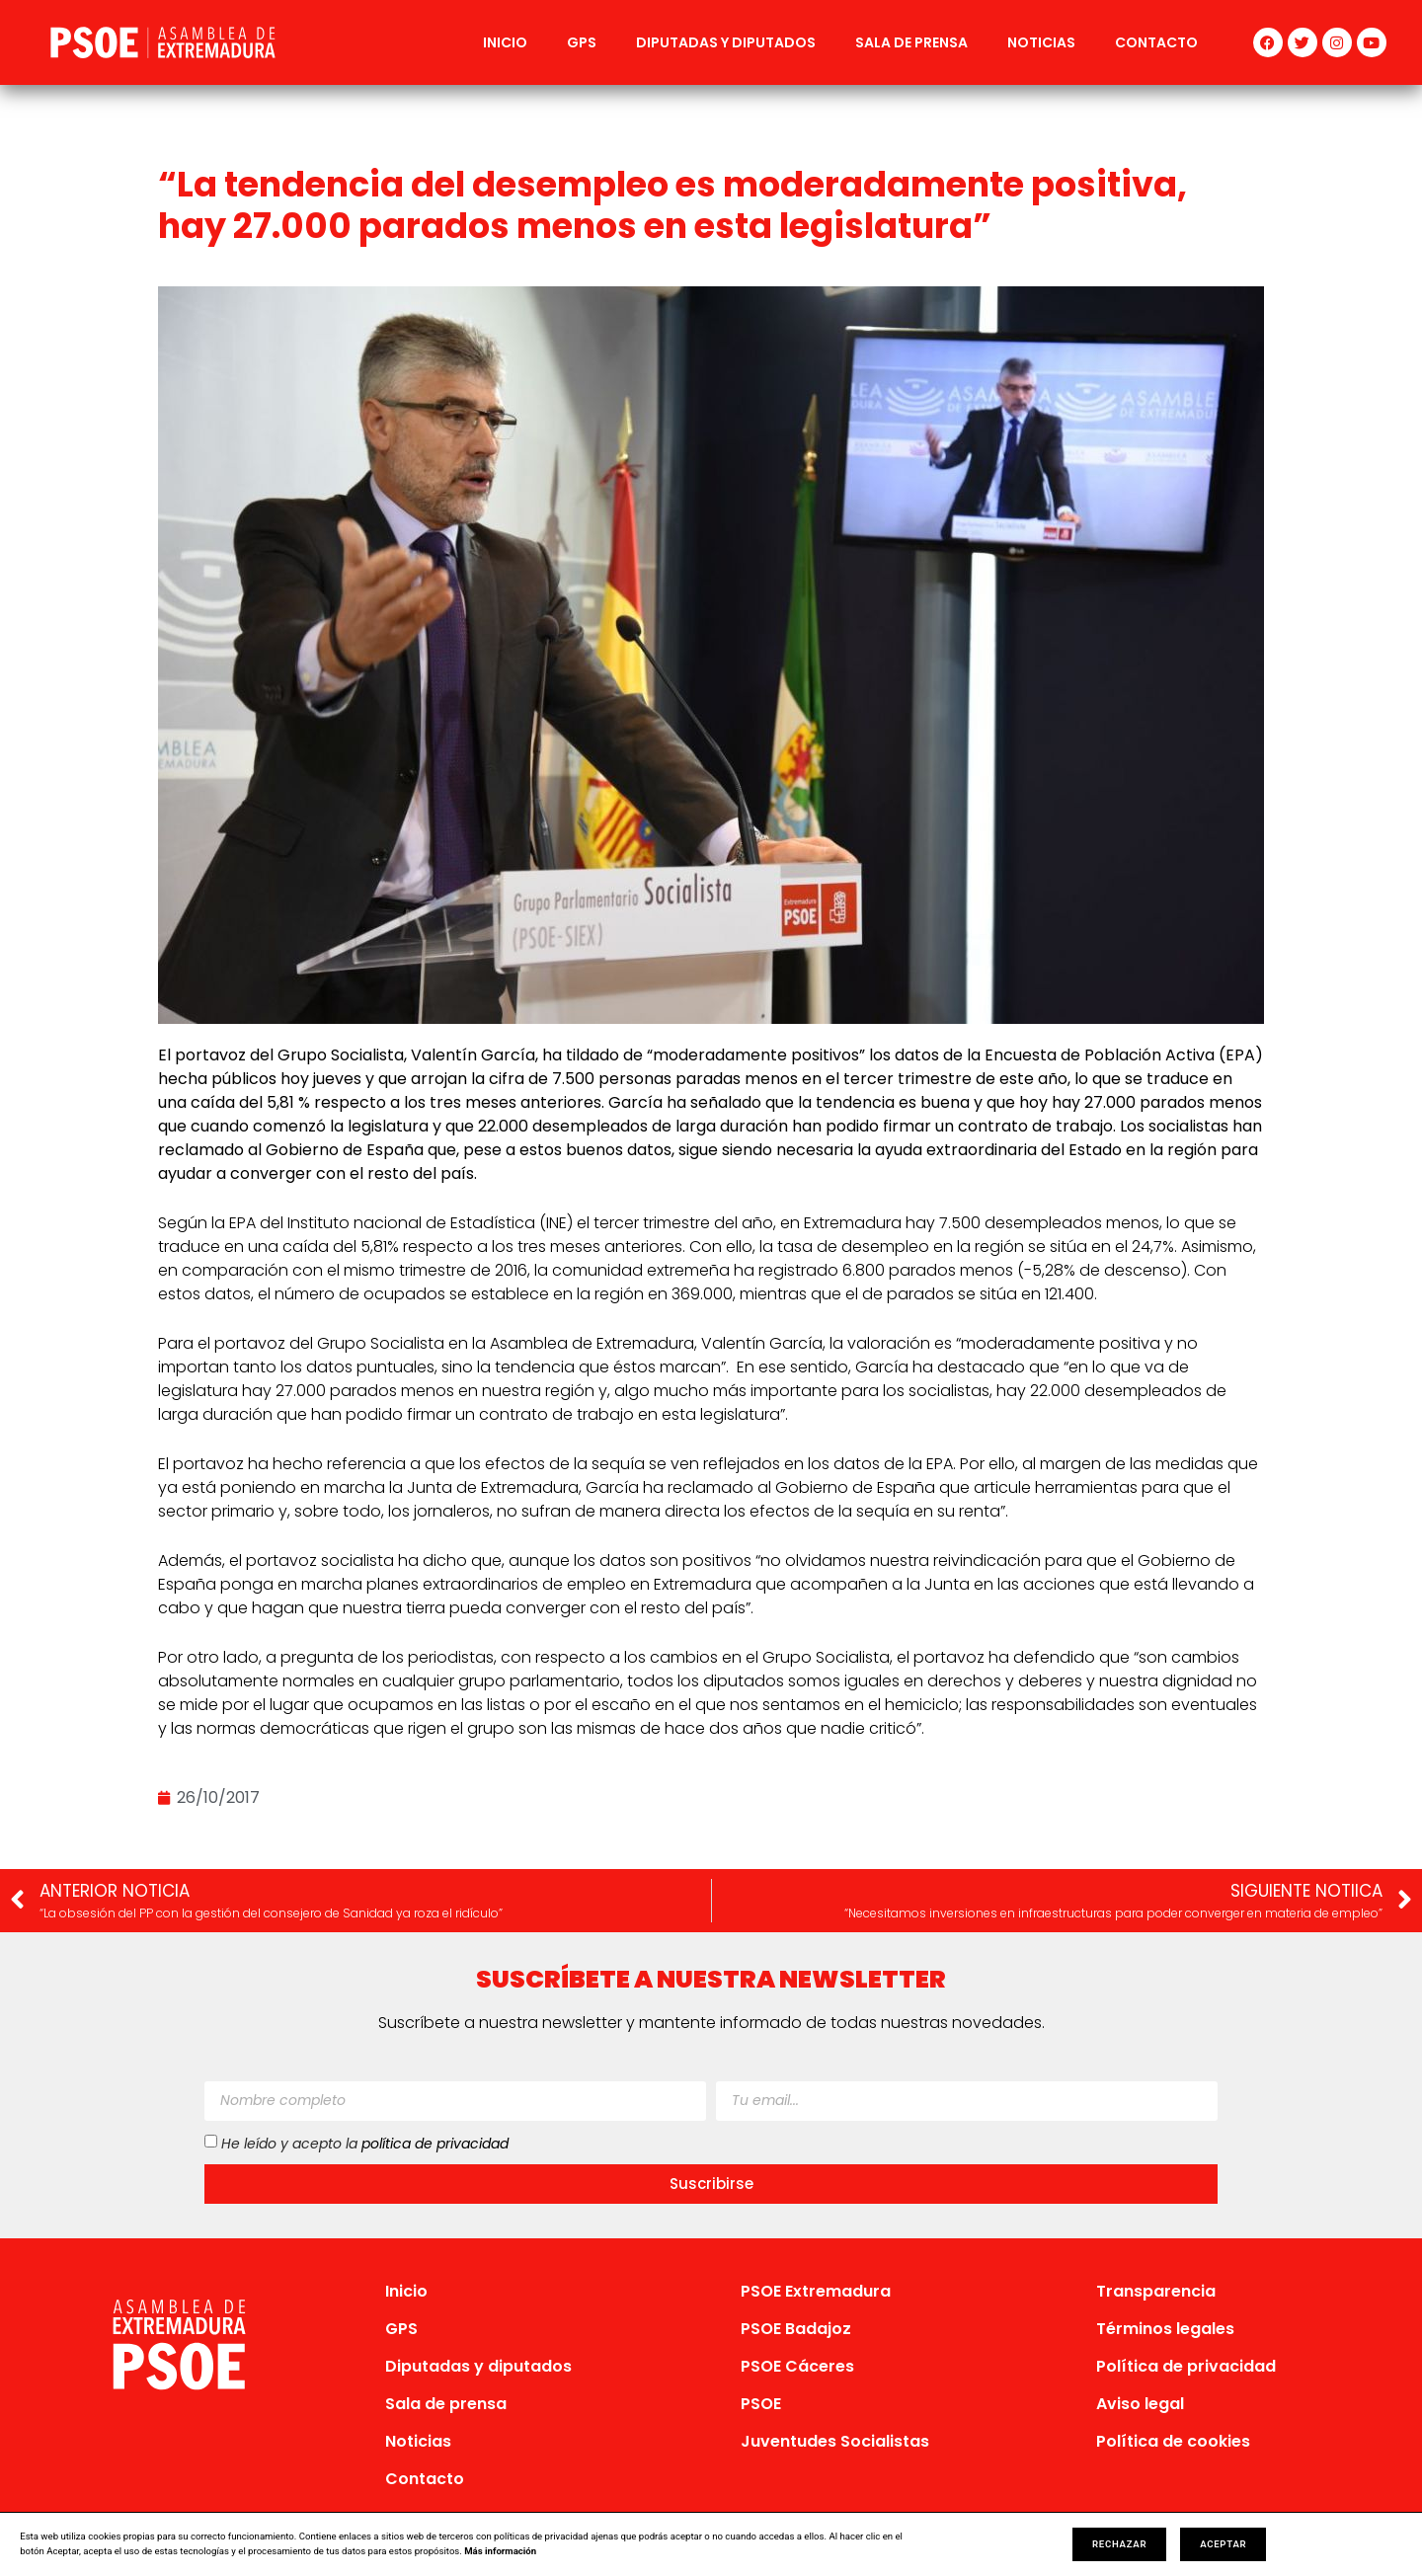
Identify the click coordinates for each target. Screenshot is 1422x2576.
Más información (500, 2550)
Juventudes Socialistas (835, 2441)
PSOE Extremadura (816, 2291)
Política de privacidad (1186, 2366)
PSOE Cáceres (797, 2366)
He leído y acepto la (365, 2142)
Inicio (505, 42)
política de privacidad (435, 2142)
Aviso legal (1140, 2403)
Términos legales (1165, 2328)
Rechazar (1119, 2543)
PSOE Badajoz (796, 2328)
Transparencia (1156, 2291)
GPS (581, 42)
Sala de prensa (911, 42)
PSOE (761, 2403)
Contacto (1156, 42)
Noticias (1041, 42)
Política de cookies (1173, 2441)
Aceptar (1223, 2543)
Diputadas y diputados (726, 42)
